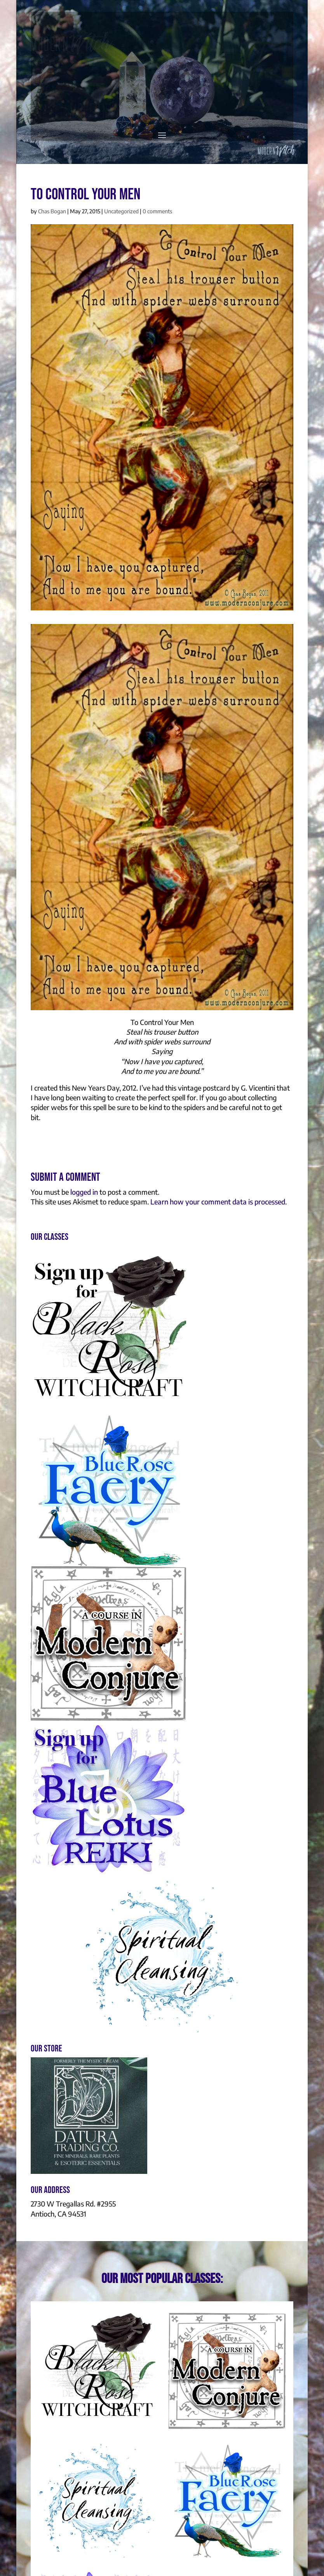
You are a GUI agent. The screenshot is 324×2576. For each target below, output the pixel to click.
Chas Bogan (52, 211)
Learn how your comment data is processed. (218, 1201)
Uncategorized (121, 211)
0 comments (157, 211)
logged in (84, 1191)
